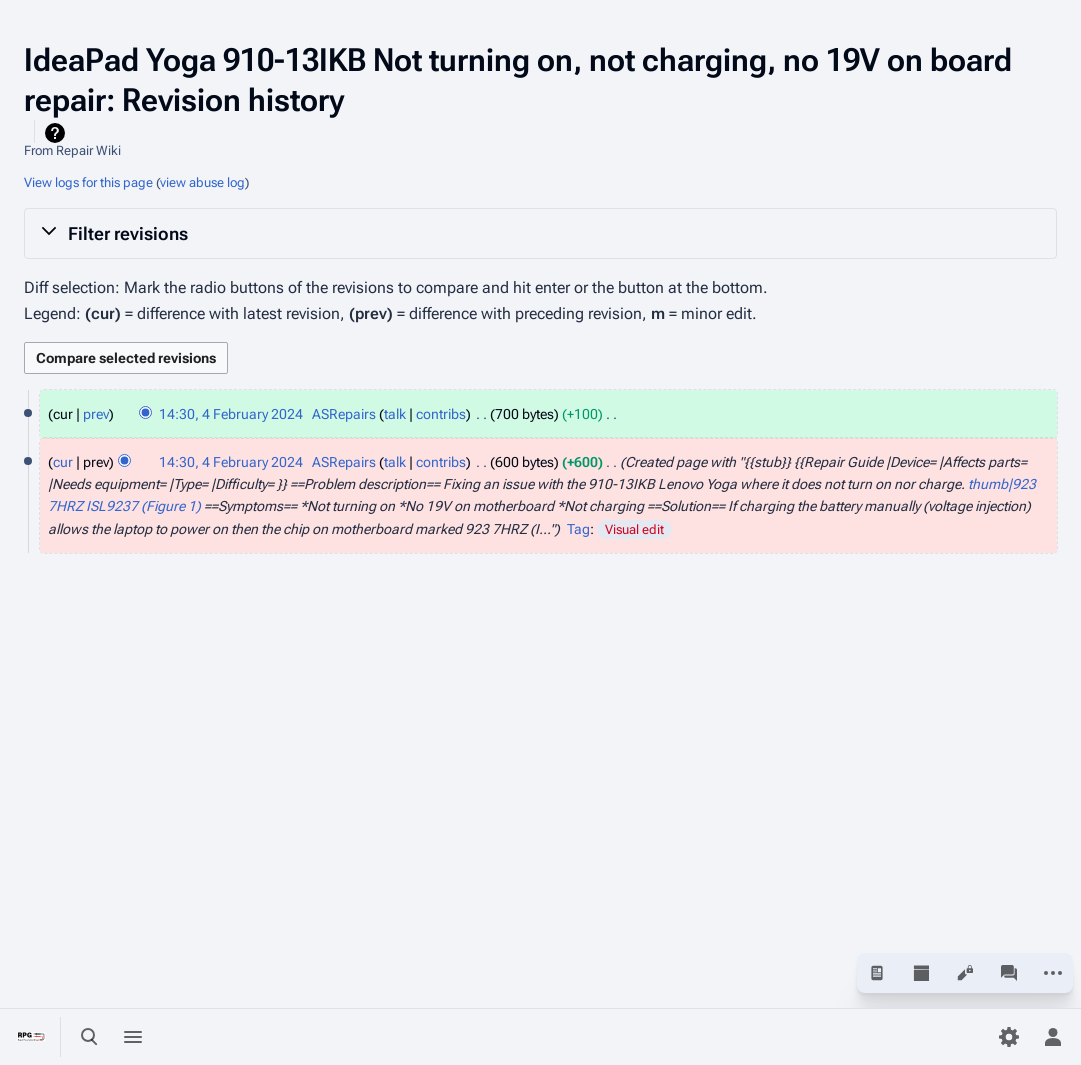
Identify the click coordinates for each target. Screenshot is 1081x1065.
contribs (441, 414)
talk (395, 414)
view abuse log (202, 182)
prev (96, 414)
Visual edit (634, 529)
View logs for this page (88, 182)
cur (63, 462)
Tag (578, 529)
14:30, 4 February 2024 (231, 414)
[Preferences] (1009, 1037)
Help (57, 133)
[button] (540, 233)
